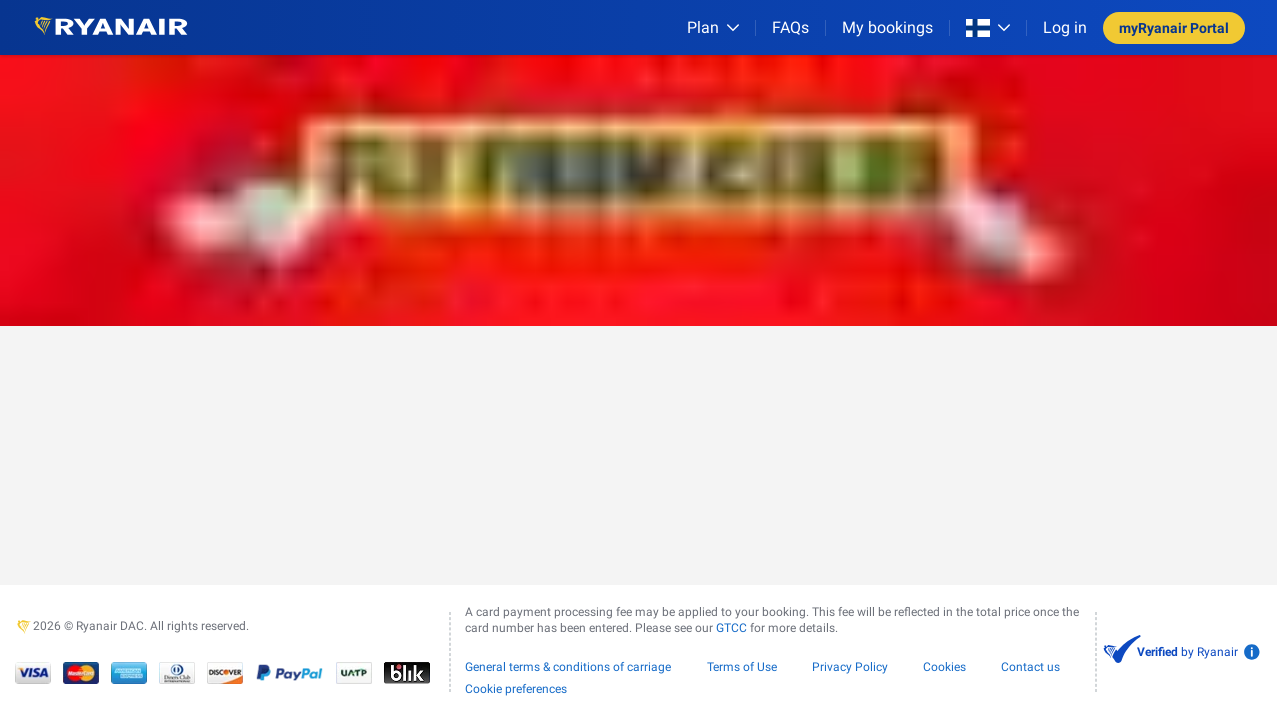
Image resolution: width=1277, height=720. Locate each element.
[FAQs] (790, 27)
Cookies (944, 667)
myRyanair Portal (1174, 28)
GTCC (731, 628)
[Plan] (713, 27)
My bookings (887, 27)
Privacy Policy (850, 667)
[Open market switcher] (988, 28)
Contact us (1030, 667)
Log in (1065, 27)
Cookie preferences (516, 689)
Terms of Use (742, 667)
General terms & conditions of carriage (568, 667)
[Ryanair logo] (111, 27)
